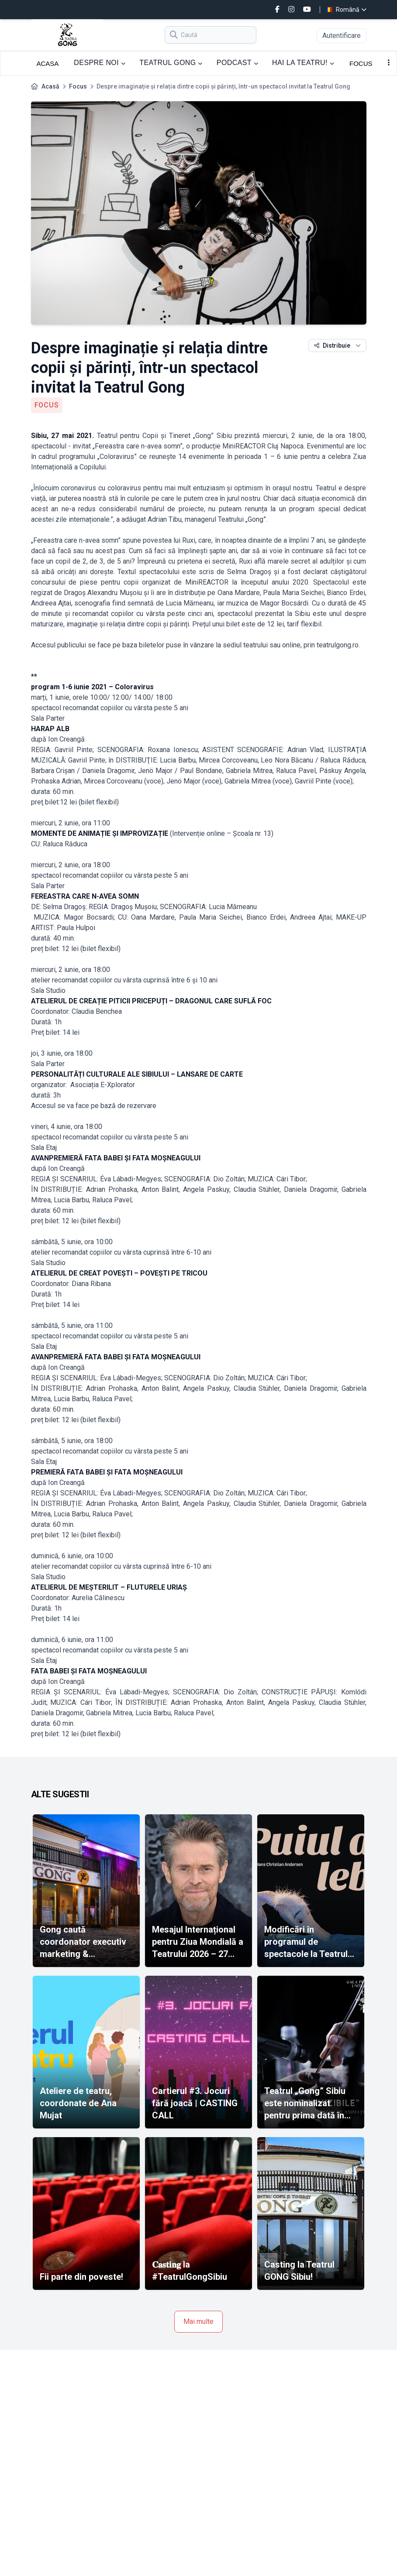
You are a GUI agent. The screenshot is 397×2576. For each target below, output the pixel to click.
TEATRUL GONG (171, 62)
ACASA (48, 63)
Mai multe (198, 2321)
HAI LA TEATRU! (303, 62)
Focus (78, 86)
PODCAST (237, 62)
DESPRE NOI (99, 62)
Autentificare (341, 35)
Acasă (50, 86)
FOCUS (361, 63)
